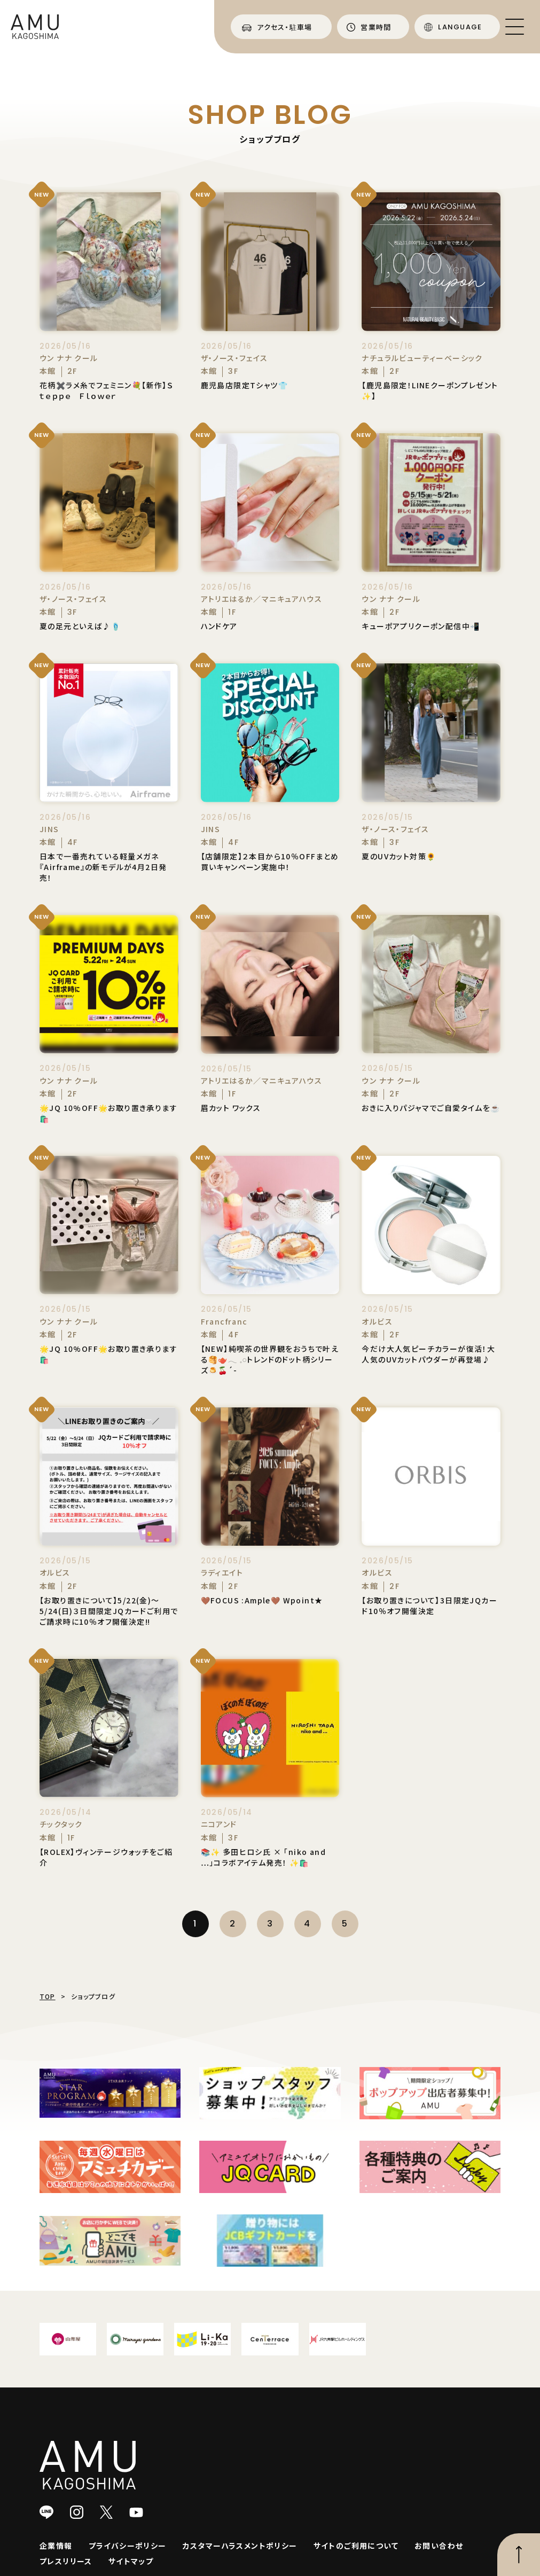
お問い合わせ (438, 2545)
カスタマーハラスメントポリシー (240, 2545)
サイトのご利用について (356, 2545)
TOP (48, 1996)
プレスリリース (66, 2561)
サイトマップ (130, 2561)
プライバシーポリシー (128, 2545)
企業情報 (56, 2545)
